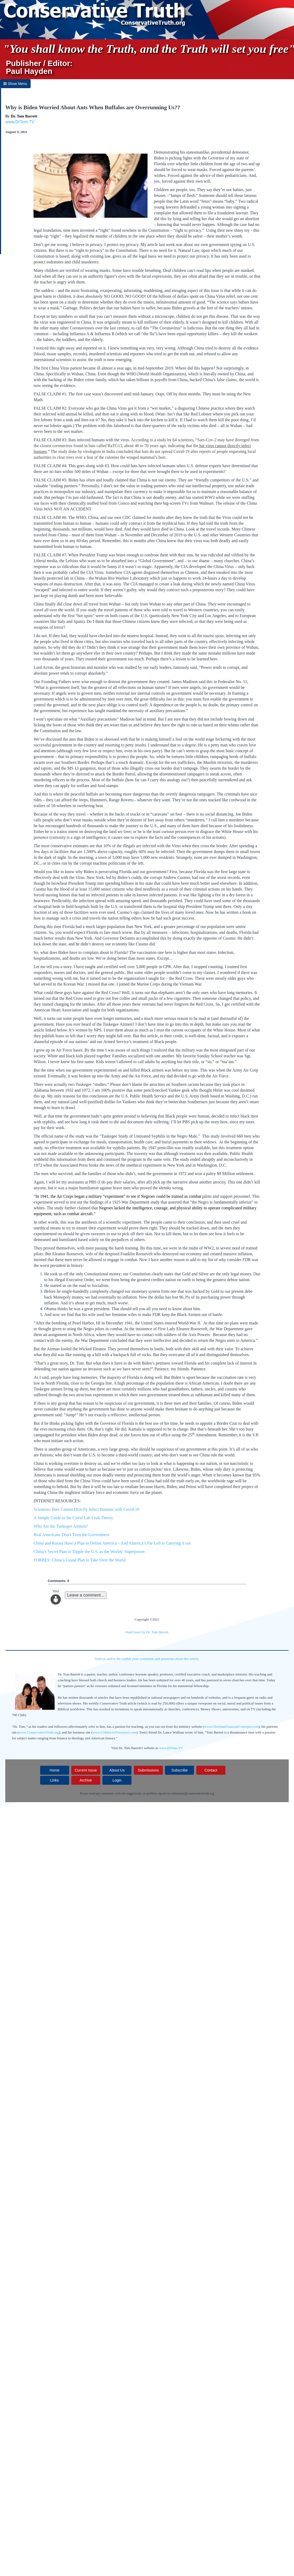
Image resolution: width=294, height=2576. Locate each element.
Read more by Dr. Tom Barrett (147, 1632)
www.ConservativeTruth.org (39, 1732)
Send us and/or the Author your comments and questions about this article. (147, 1659)
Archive (86, 1780)
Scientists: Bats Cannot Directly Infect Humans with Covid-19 (86, 1509)
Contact (211, 1770)
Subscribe (179, 1770)
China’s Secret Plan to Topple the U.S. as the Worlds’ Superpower (89, 1551)
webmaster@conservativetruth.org (192, 1793)
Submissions (148, 1770)
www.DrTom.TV (19, 122)
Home (54, 1770)
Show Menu (15, 84)
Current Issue (86, 1770)
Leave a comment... (85, 1595)
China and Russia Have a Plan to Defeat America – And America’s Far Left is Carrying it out (112, 1543)
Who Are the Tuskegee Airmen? (61, 1526)
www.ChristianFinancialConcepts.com (231, 1727)
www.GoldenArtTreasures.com (114, 1732)
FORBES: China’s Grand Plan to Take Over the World (79, 1560)
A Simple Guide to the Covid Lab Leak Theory (73, 1518)
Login (116, 1780)
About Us (117, 1770)
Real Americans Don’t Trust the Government (71, 1534)
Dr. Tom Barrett (24, 116)
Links (54, 1780)
